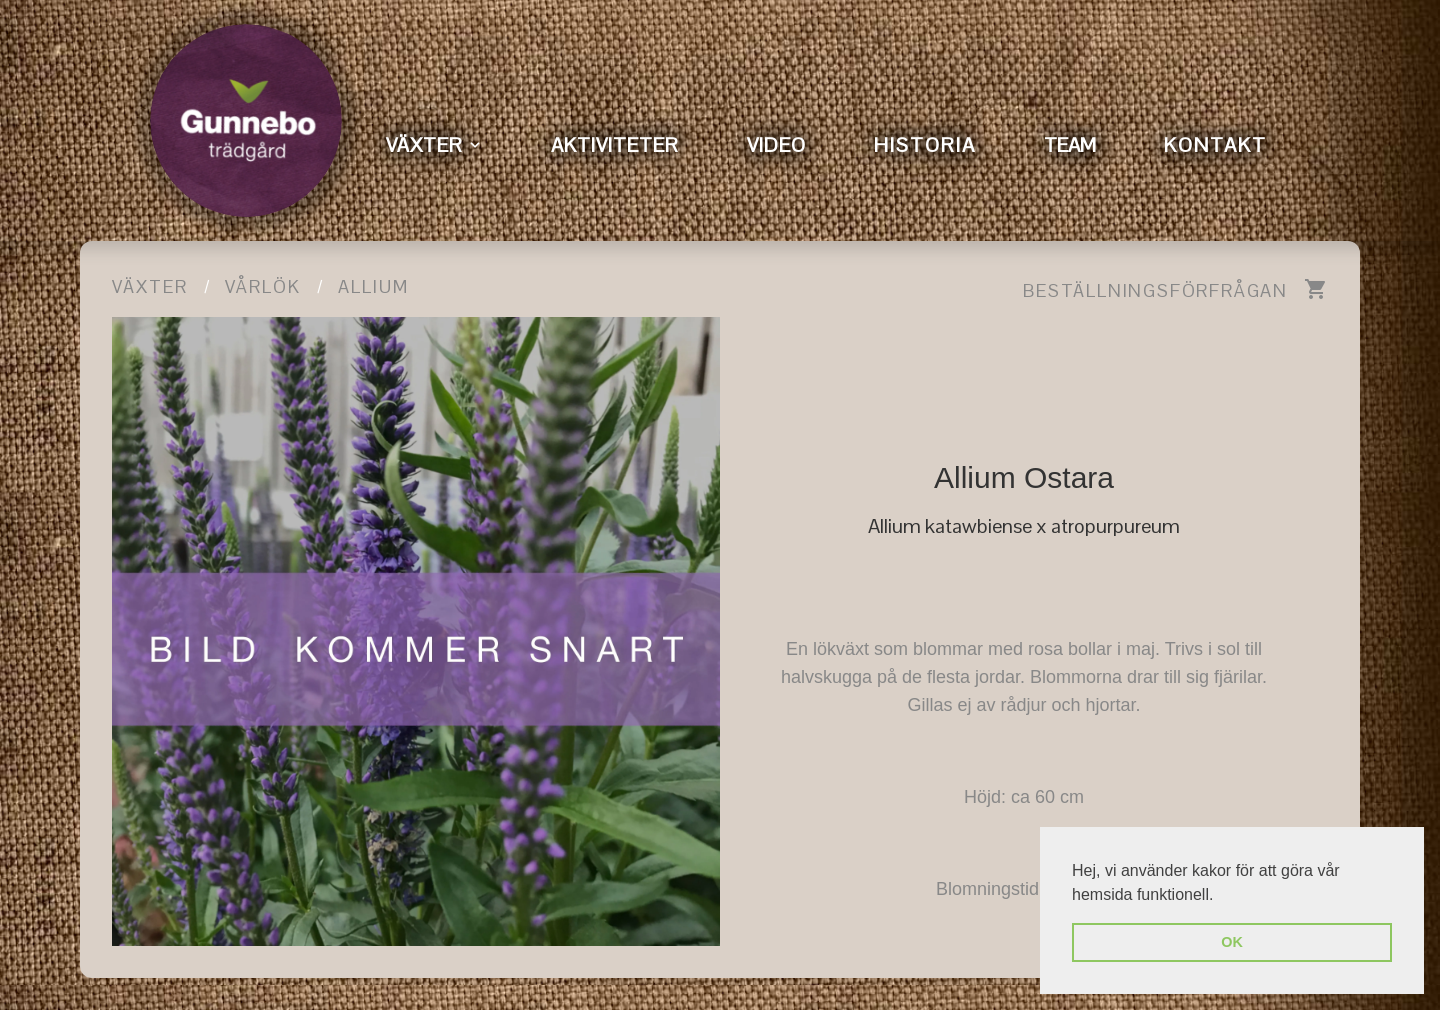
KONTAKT (1215, 145)
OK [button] (1232, 942)
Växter (150, 286)
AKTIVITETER (615, 145)
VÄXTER (424, 145)
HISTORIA (925, 145)
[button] (1221, 896)
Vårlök (263, 286)
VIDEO (776, 145)
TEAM (1070, 145)
